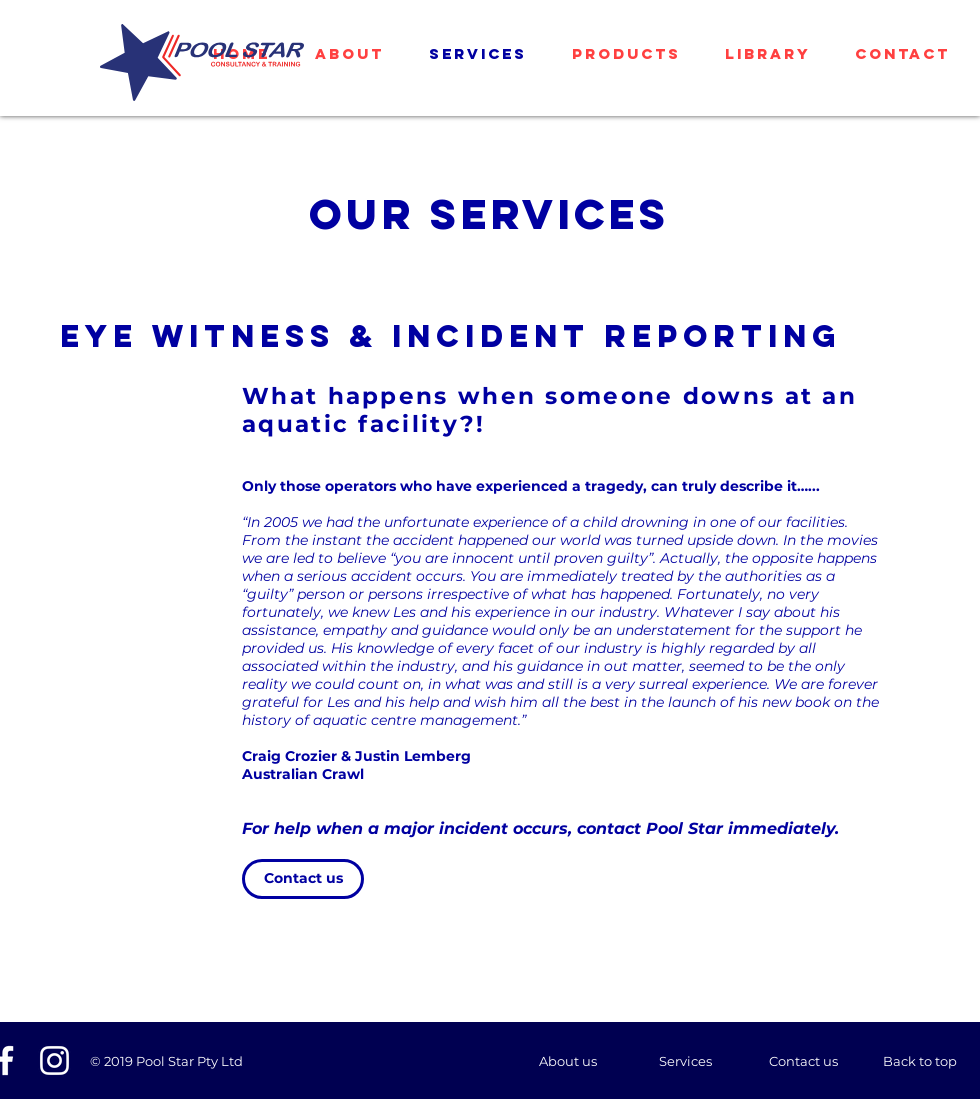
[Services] (685, 1061)
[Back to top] (920, 1061)
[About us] (568, 1061)
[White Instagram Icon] (54, 1060)
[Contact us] (303, 879)
